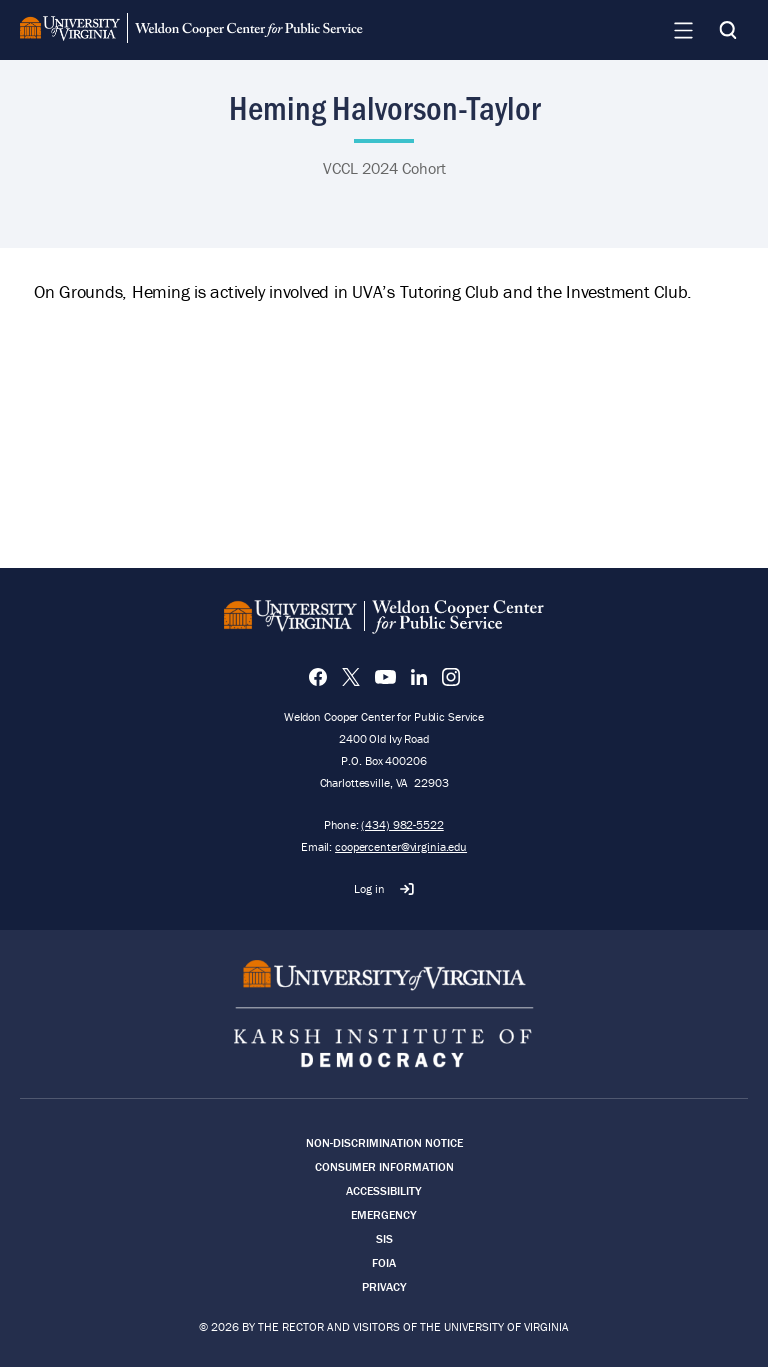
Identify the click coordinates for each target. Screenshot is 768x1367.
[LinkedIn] (419, 677)
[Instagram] (451, 677)
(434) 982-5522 (402, 824)
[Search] (728, 30)
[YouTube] (385, 677)
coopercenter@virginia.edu (401, 846)
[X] (351, 677)
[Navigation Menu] (683, 30)
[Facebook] (318, 677)
